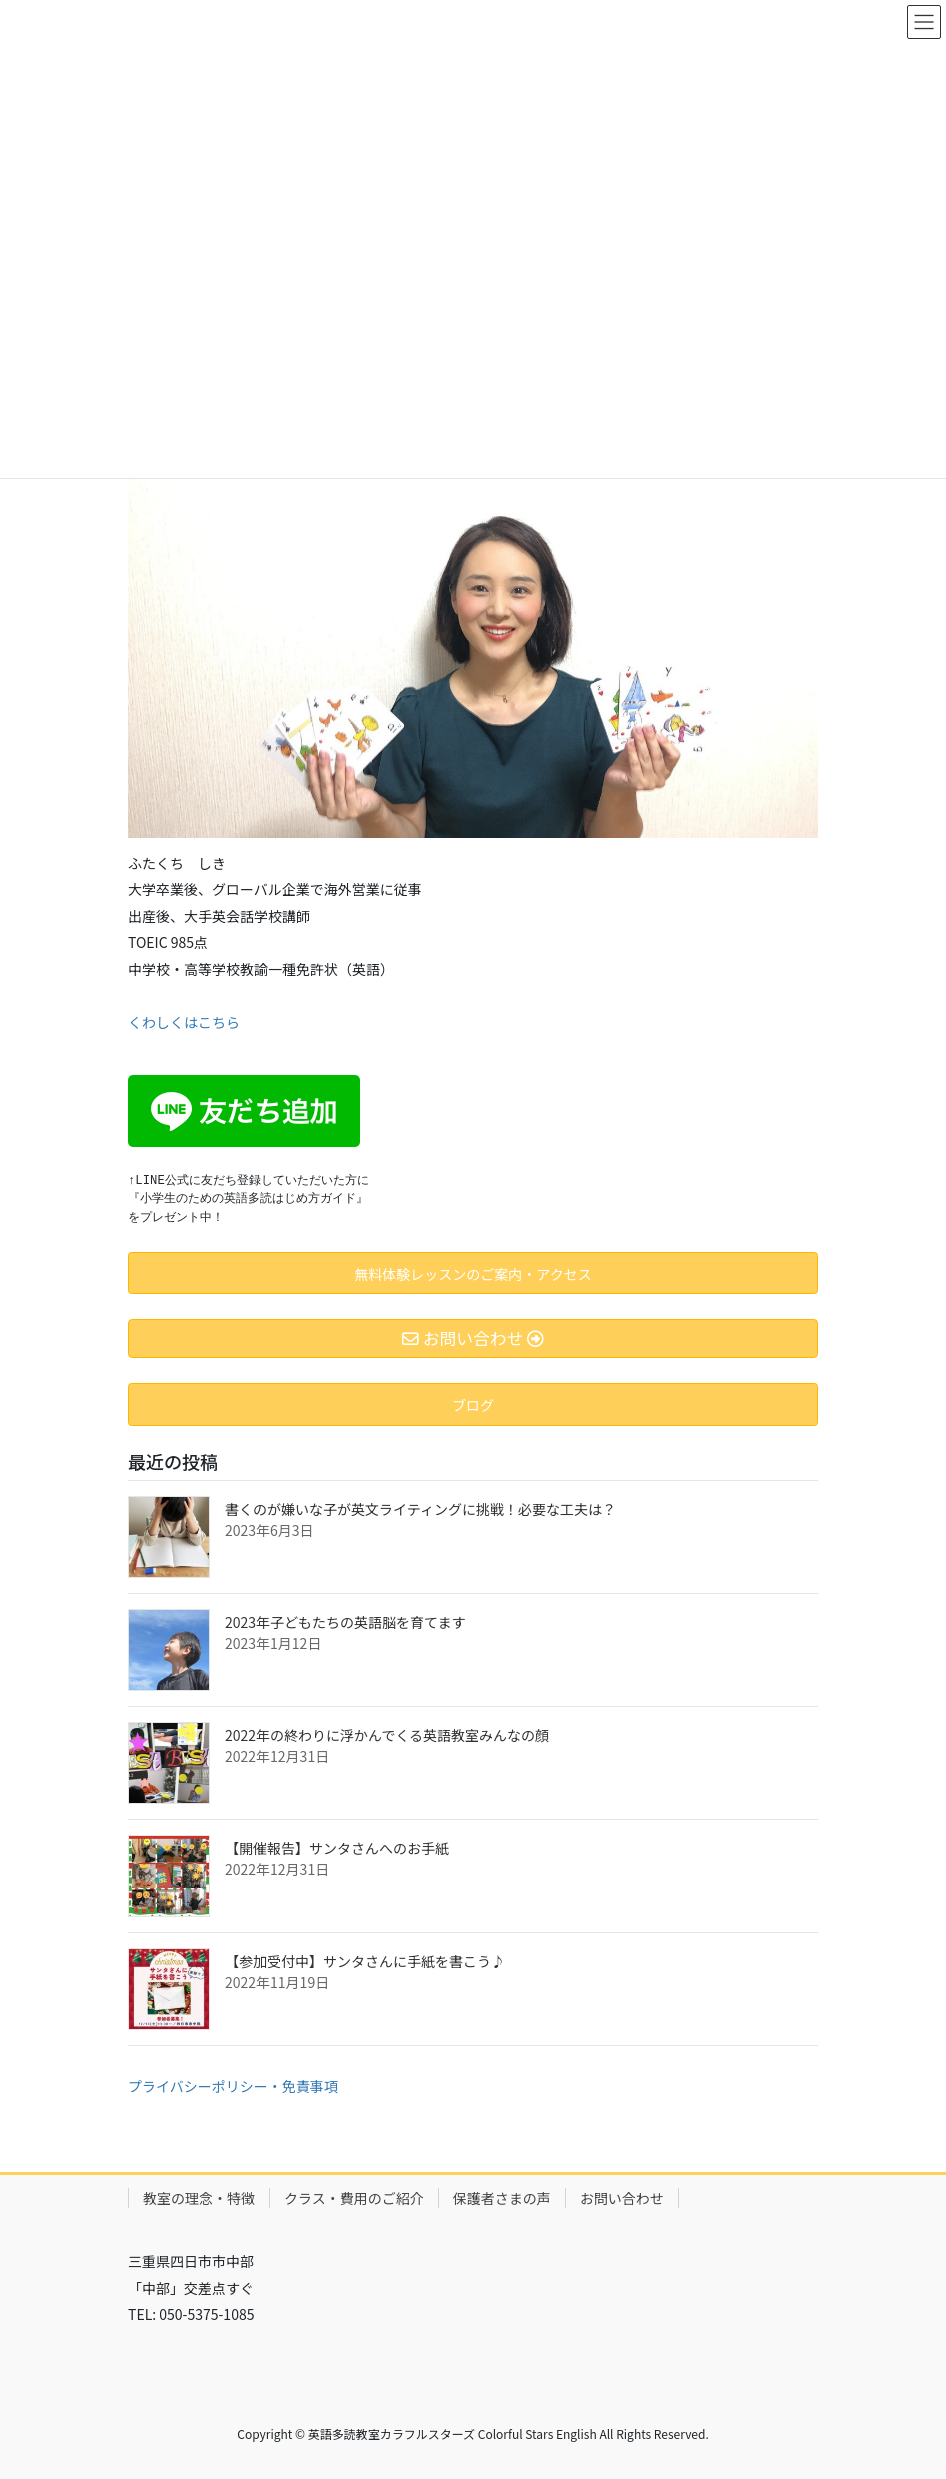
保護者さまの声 (502, 2198)
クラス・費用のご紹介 (354, 2198)
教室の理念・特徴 (199, 2198)
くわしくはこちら (184, 1022)
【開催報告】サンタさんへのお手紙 (337, 1848)
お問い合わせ (622, 2198)
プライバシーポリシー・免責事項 (233, 2086)
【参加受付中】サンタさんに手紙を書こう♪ (365, 1961)
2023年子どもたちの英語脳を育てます (345, 1622)
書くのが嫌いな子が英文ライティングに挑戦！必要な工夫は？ (420, 1509)
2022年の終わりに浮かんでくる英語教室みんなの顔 (387, 1735)
